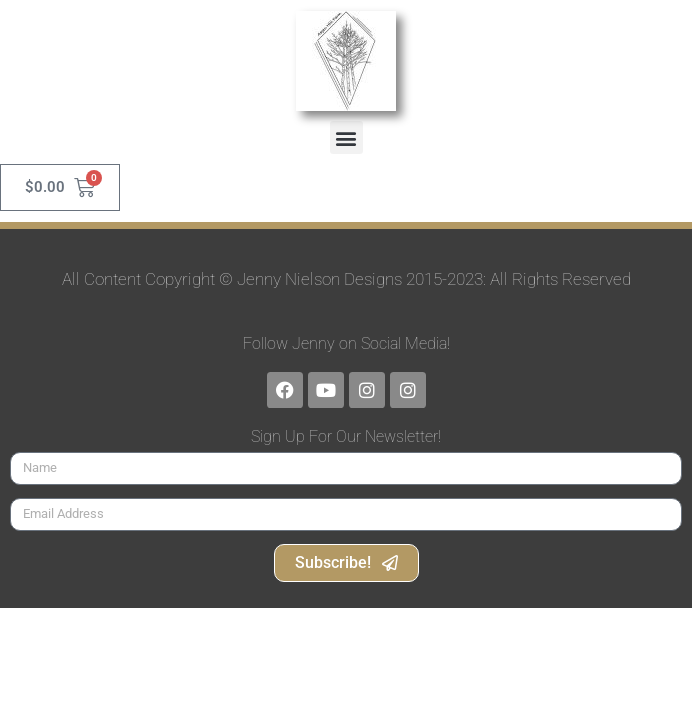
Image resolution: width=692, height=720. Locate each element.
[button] (346, 137)
